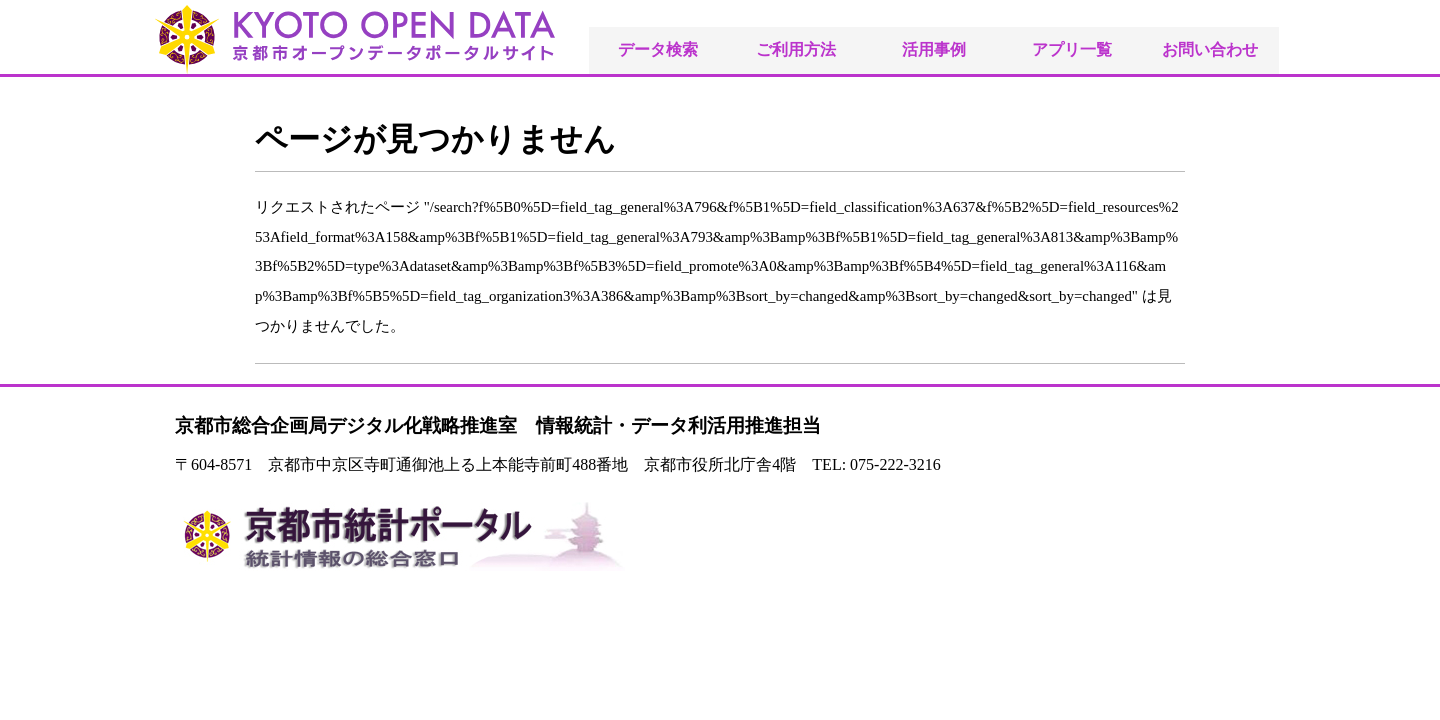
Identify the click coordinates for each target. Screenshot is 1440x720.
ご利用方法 (796, 49)
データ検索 (658, 49)
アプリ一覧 (1072, 49)
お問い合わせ (1210, 49)
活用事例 (934, 49)
